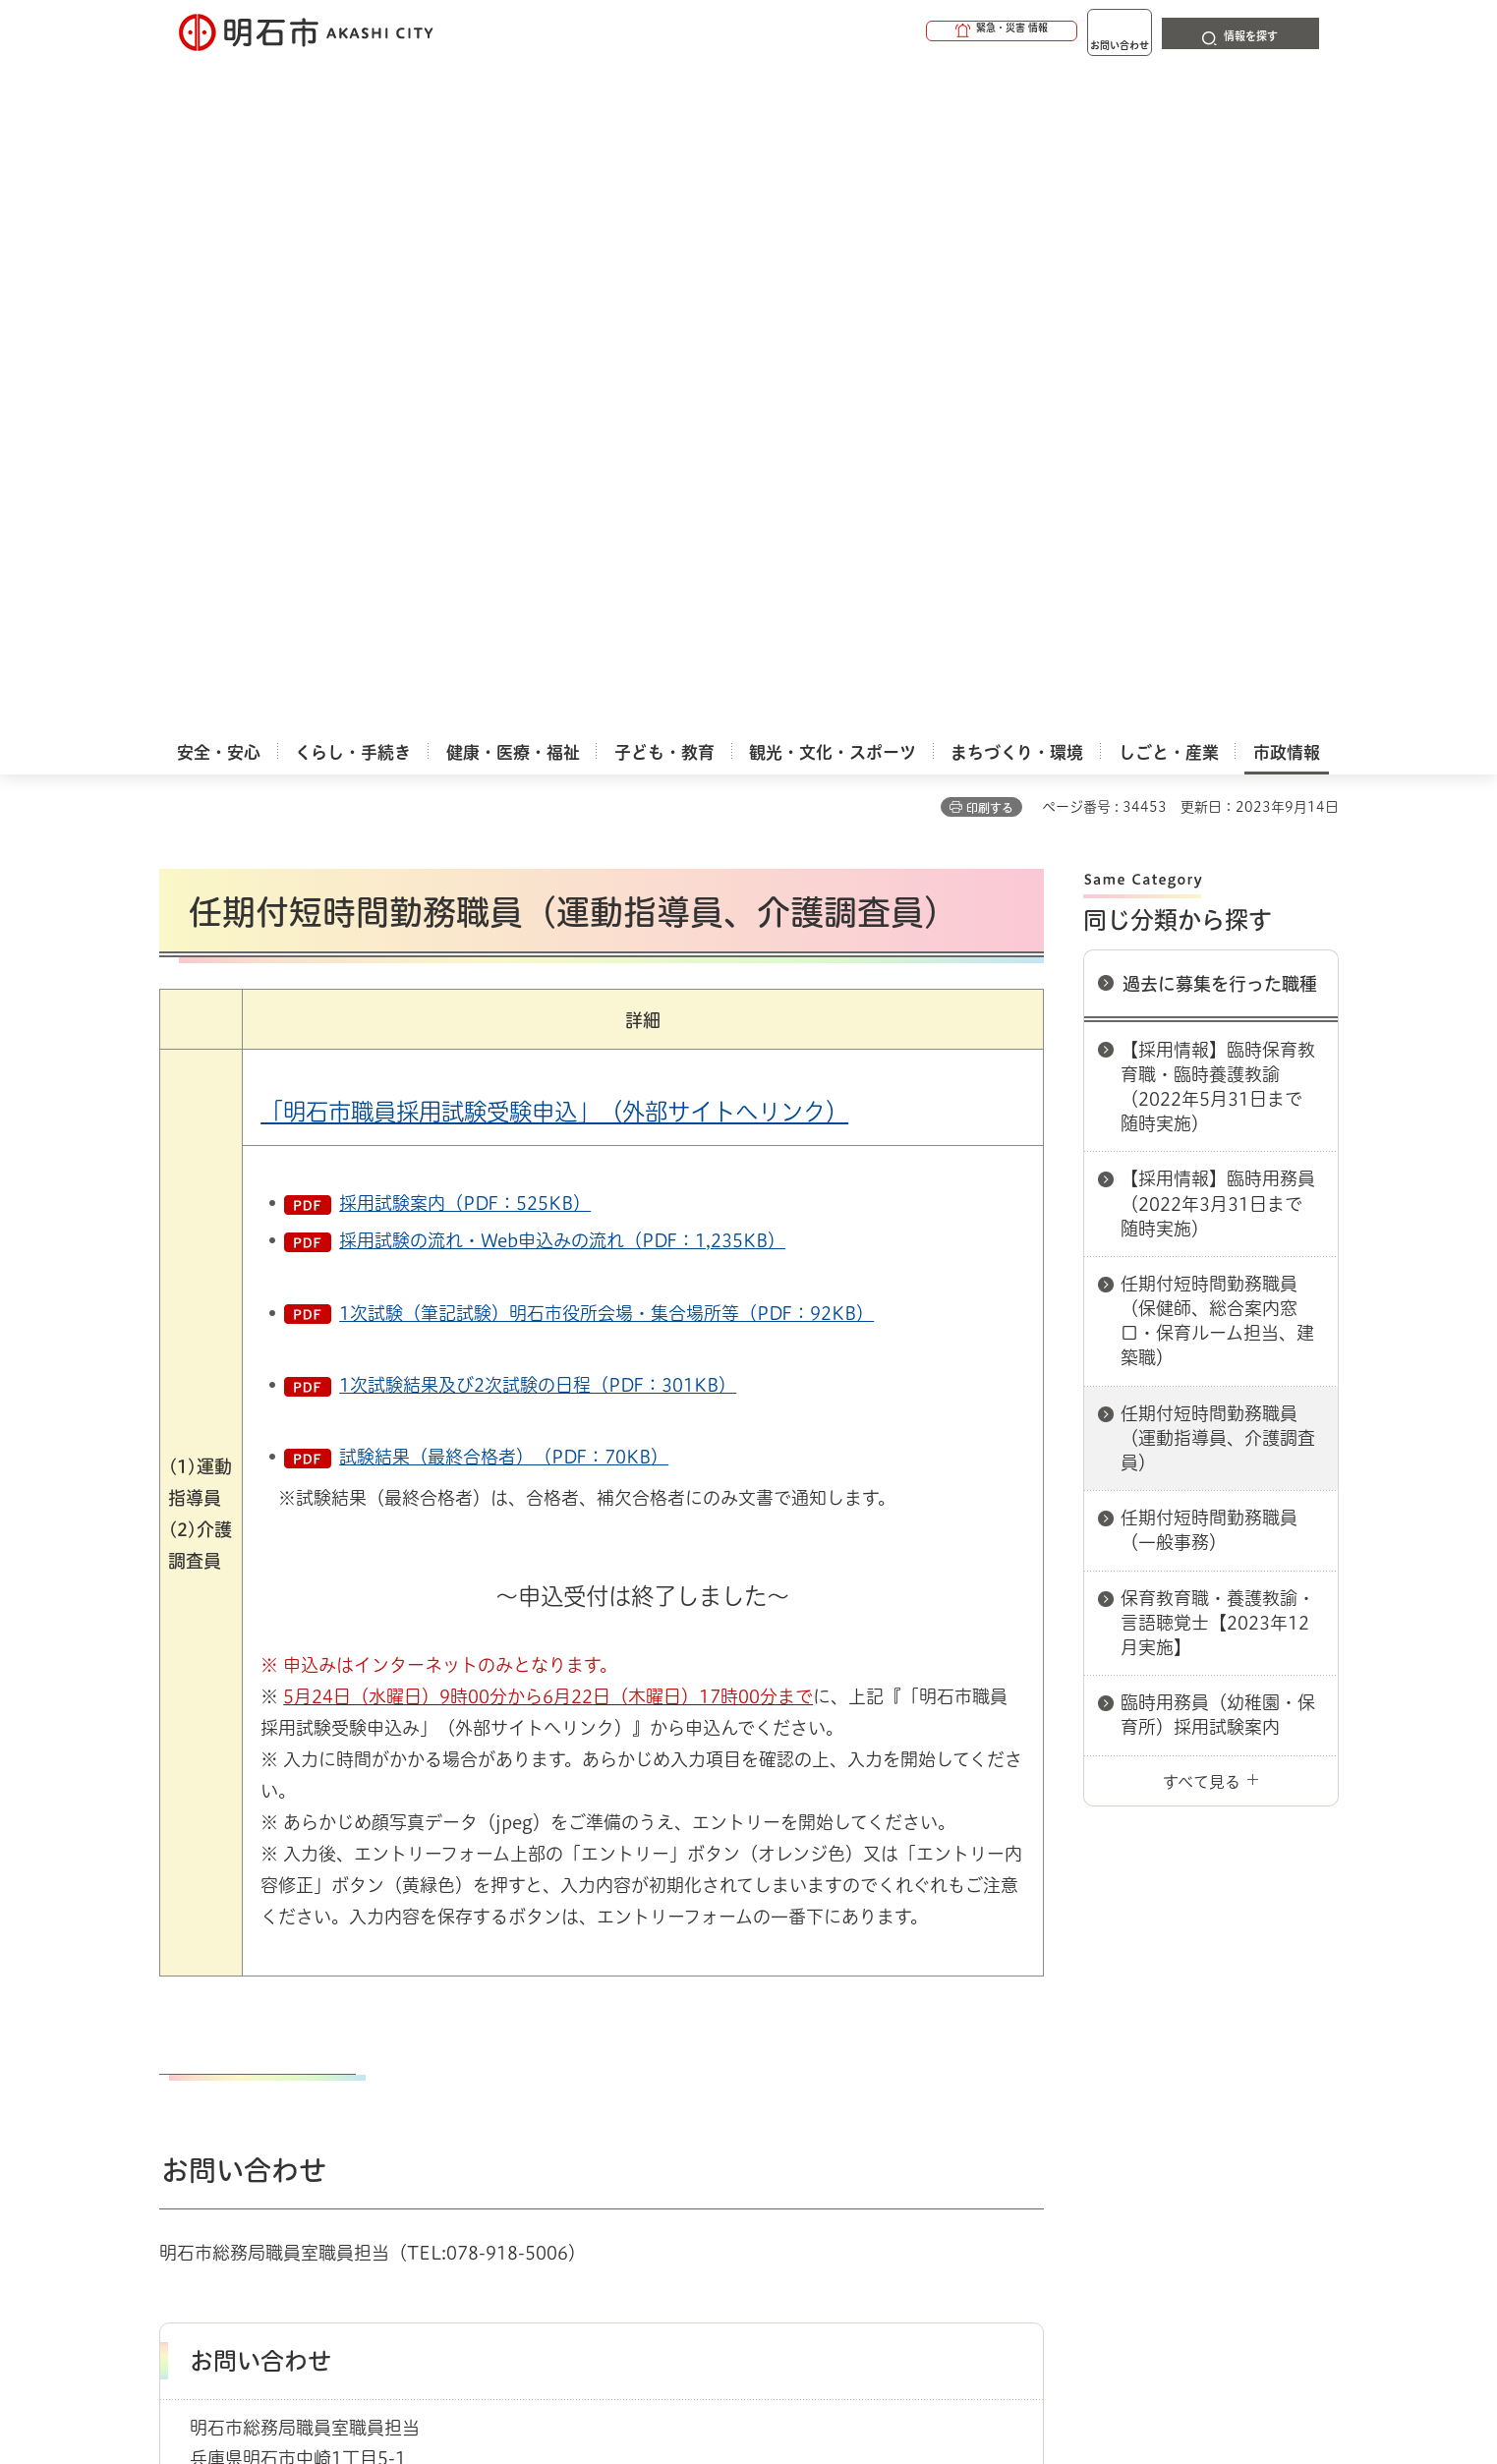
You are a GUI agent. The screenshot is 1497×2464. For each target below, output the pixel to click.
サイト (1206, 2069)
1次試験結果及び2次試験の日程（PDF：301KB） (537, 715)
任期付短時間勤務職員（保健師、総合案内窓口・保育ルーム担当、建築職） (1217, 651)
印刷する (989, 138)
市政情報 (243, 1999)
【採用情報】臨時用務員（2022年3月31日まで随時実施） (1218, 533)
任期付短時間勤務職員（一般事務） (1209, 860)
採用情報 (315, 1999)
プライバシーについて (872, 2069)
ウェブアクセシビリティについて (593, 2069)
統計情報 (808, 2366)
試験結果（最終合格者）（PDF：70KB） (503, 787)
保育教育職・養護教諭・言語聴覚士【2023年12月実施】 (1218, 953)
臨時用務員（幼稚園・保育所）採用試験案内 (1218, 1045)
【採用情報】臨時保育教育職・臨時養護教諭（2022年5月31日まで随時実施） (1218, 418)
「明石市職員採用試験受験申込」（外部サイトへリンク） (554, 442)
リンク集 (1065, 2069)
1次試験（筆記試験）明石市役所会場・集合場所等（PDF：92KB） (606, 644)
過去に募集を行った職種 (1220, 314)
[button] (926, 31)
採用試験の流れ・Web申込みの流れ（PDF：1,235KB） (562, 571)
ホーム (179, 1999)
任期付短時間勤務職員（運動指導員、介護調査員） (1218, 768)
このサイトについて (321, 2069)
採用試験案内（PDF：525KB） (465, 534)
